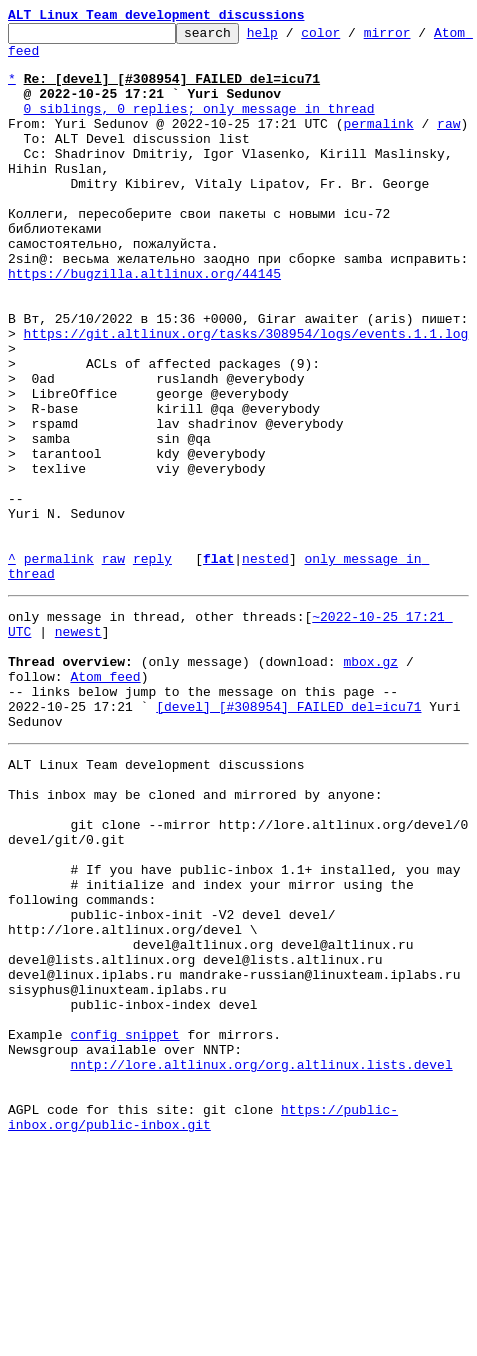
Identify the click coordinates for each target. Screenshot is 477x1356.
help (293, 38)
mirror (418, 38)
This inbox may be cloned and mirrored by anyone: (195, 938)
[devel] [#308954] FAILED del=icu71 (288, 838)
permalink (378, 144)
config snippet (124, 1226)
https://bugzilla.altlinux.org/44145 (144, 324)
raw (448, 144)
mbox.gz (370, 784)
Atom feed (43, 59)
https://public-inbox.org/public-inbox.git (203, 1325)
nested (265, 666)
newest (78, 748)
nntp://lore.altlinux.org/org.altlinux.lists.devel (261, 1262)
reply (152, 666)
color (351, 38)
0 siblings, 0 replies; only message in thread (199, 126)
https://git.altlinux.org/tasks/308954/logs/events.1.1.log (246, 396)
